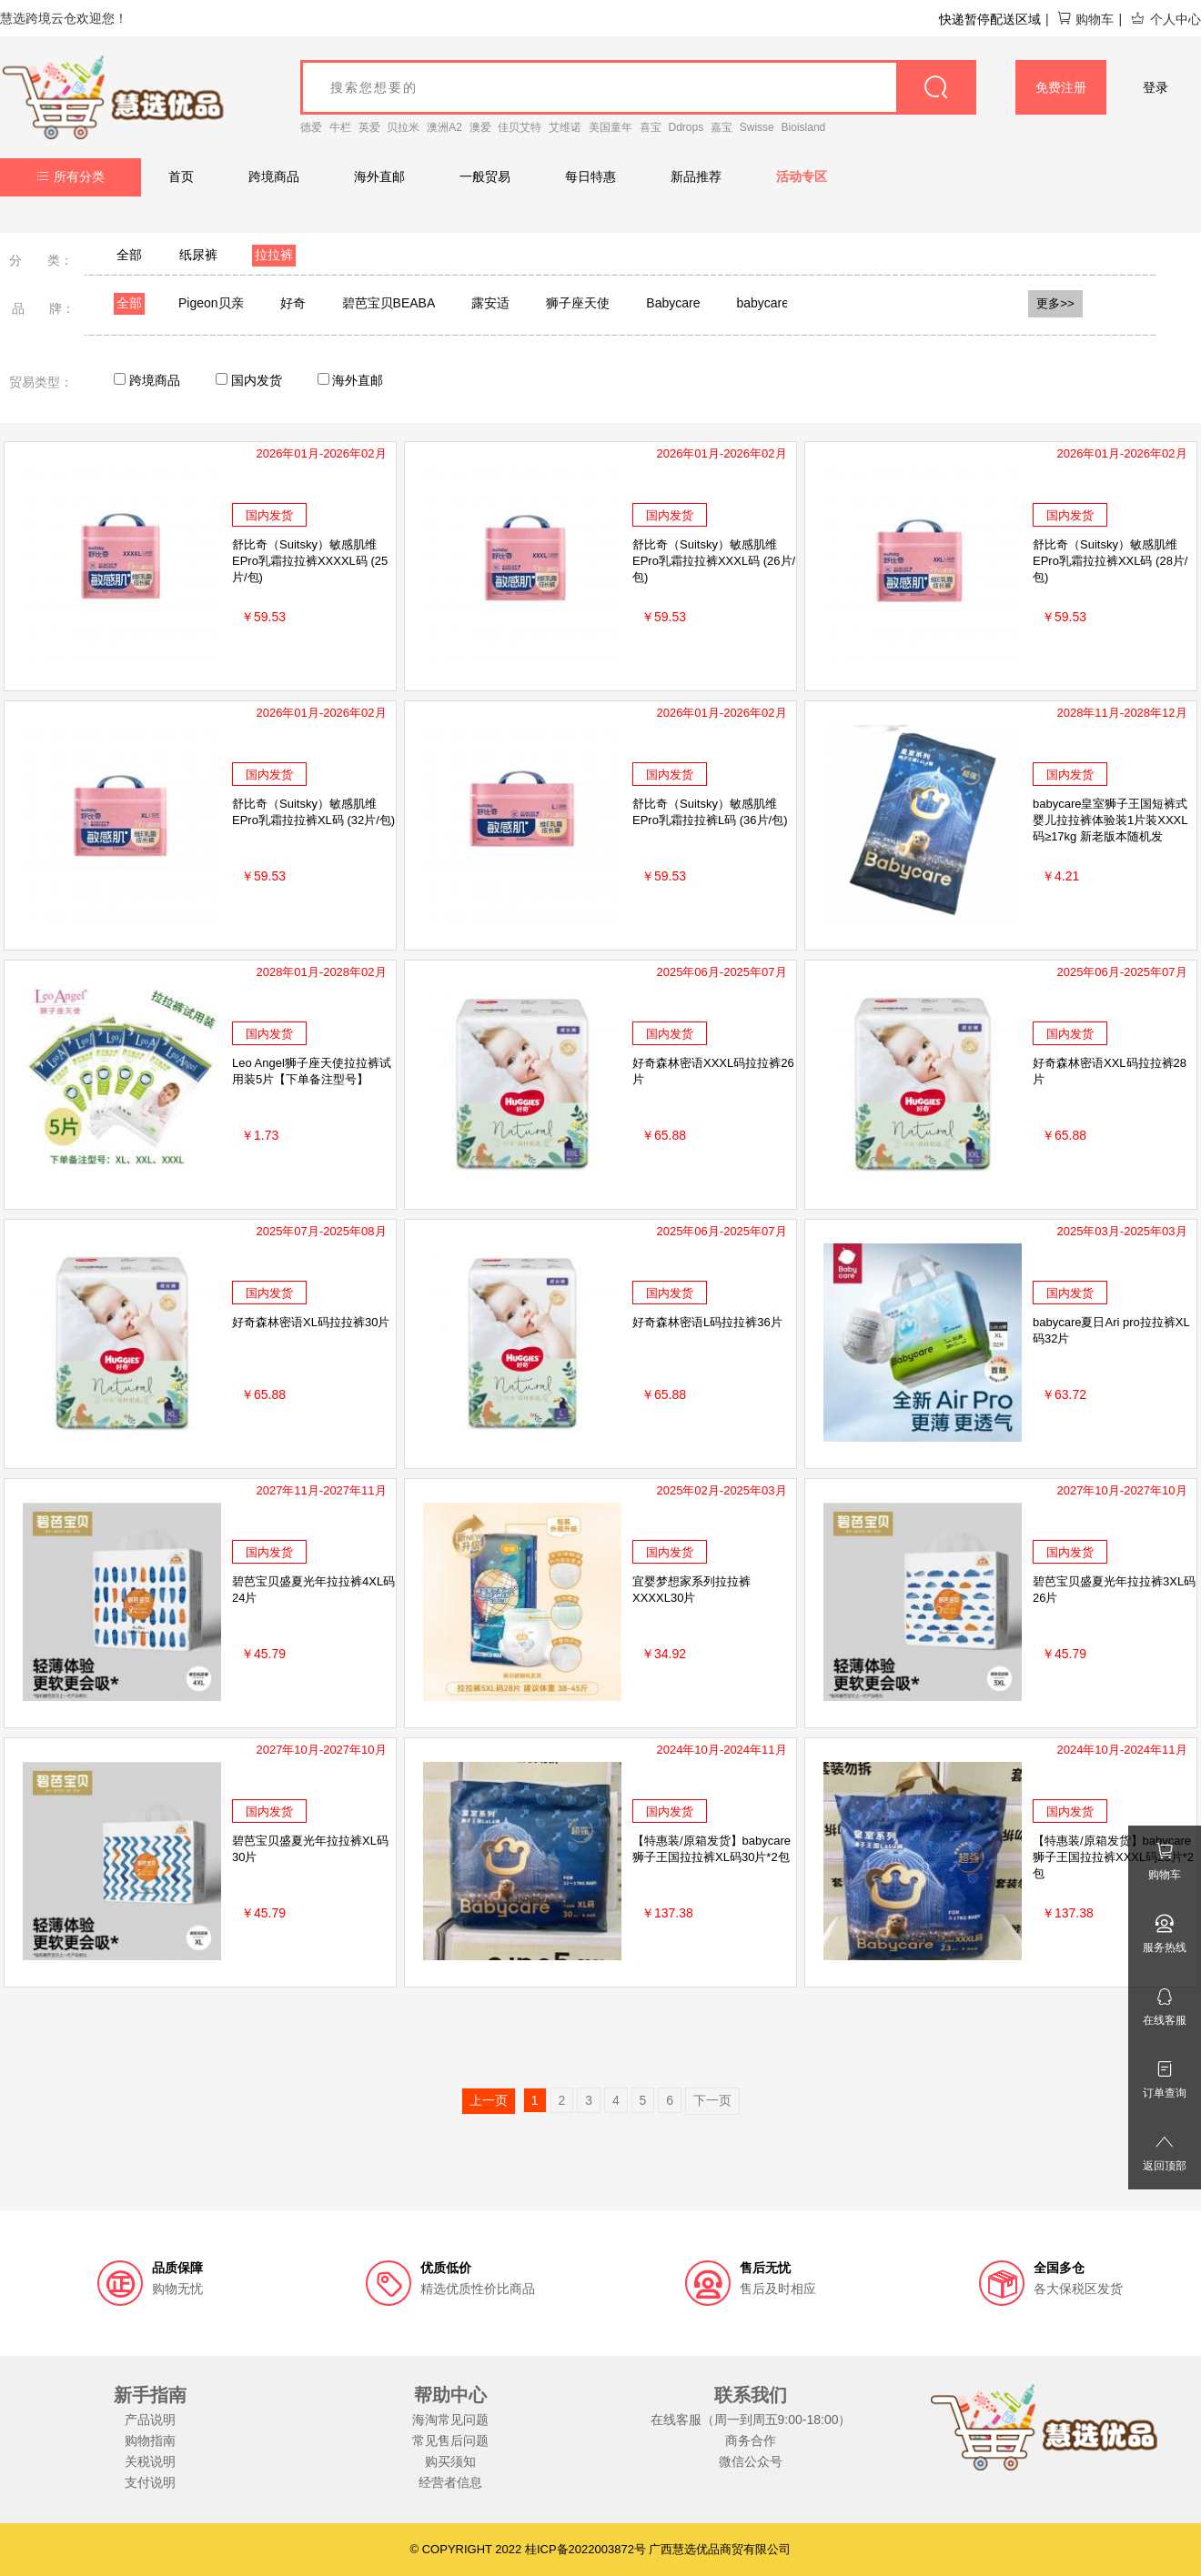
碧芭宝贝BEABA (389, 303)
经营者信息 (450, 2482)
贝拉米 (403, 127)
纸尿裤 (198, 254)
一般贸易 (484, 176)
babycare (762, 303)
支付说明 (150, 2482)
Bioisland (804, 127)
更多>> (1055, 303)
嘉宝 (721, 127)
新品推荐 (696, 176)
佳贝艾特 (519, 127)
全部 (129, 254)
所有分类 (70, 176)
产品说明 (150, 2419)
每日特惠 (590, 176)
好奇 (293, 303)
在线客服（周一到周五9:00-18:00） (751, 2419)
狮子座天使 (578, 303)
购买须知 (450, 2461)
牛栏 (340, 127)
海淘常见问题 (450, 2419)
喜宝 (650, 127)
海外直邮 (379, 176)
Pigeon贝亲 (211, 303)
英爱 (369, 127)
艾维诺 (565, 127)
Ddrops (686, 127)
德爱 (311, 127)
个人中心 (1165, 19)
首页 (181, 176)
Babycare (673, 303)
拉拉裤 (274, 254)
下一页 (712, 2100)
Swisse (757, 127)
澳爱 (480, 127)
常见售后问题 (450, 2440)
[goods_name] (638, 87)
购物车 (1085, 19)
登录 (1155, 87)
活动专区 (801, 176)
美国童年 (610, 127)
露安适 (490, 303)
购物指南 (150, 2440)
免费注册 (1060, 87)
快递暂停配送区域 (990, 19)
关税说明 (150, 2461)
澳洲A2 (444, 127)
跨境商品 (273, 176)
